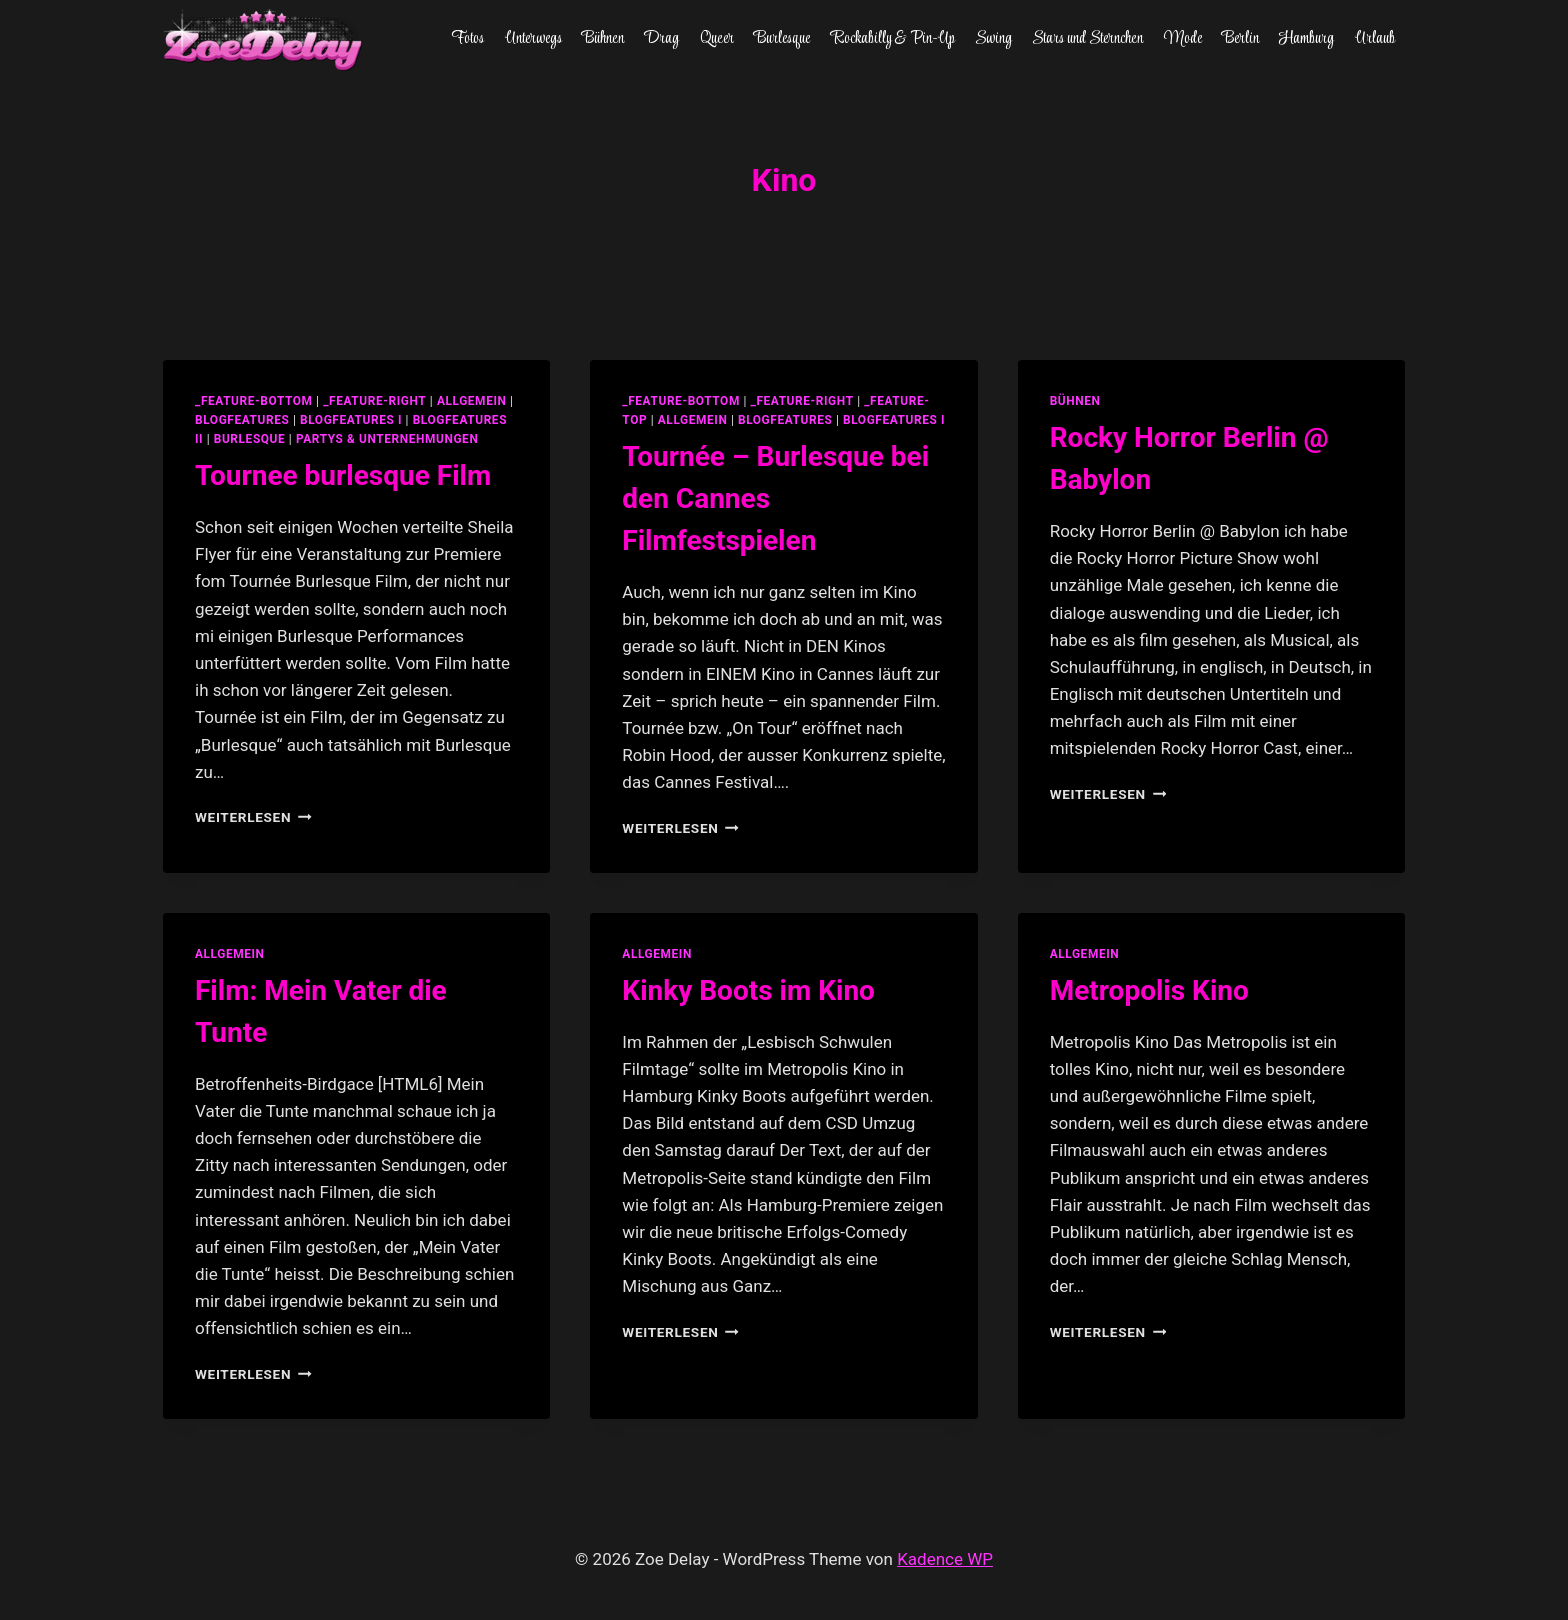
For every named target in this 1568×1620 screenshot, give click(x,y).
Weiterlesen (253, 817)
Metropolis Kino (1149, 990)
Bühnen (603, 39)
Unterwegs (533, 39)
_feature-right (374, 401)
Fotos (467, 39)
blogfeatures (242, 420)
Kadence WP (945, 1559)
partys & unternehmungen (387, 439)
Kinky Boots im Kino (748, 990)
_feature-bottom (254, 401)
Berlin (1240, 39)
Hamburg (1306, 39)
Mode (1183, 39)
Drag (661, 39)
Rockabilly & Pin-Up (893, 39)
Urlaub (1375, 39)
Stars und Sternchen (1087, 39)
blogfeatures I (351, 420)
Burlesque (782, 39)
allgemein (472, 401)
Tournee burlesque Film (343, 475)
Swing (993, 39)
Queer (717, 39)
